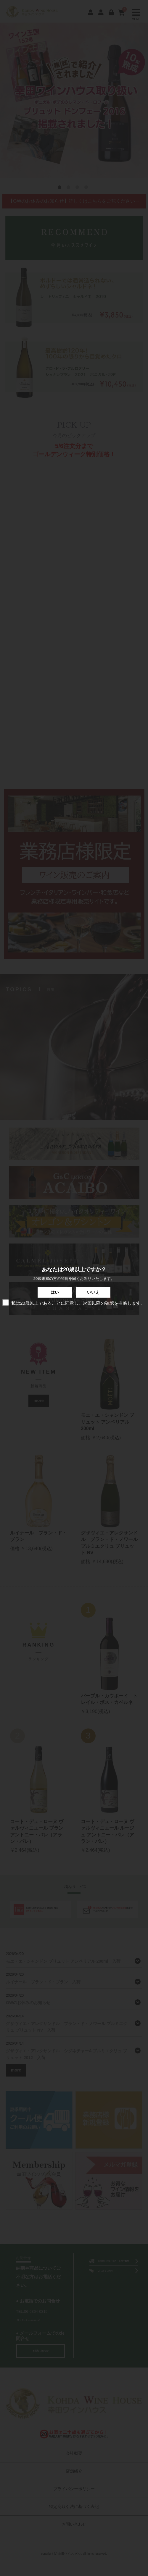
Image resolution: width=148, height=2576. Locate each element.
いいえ (93, 1292)
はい (55, 1292)
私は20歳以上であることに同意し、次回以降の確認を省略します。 (74, 1302)
